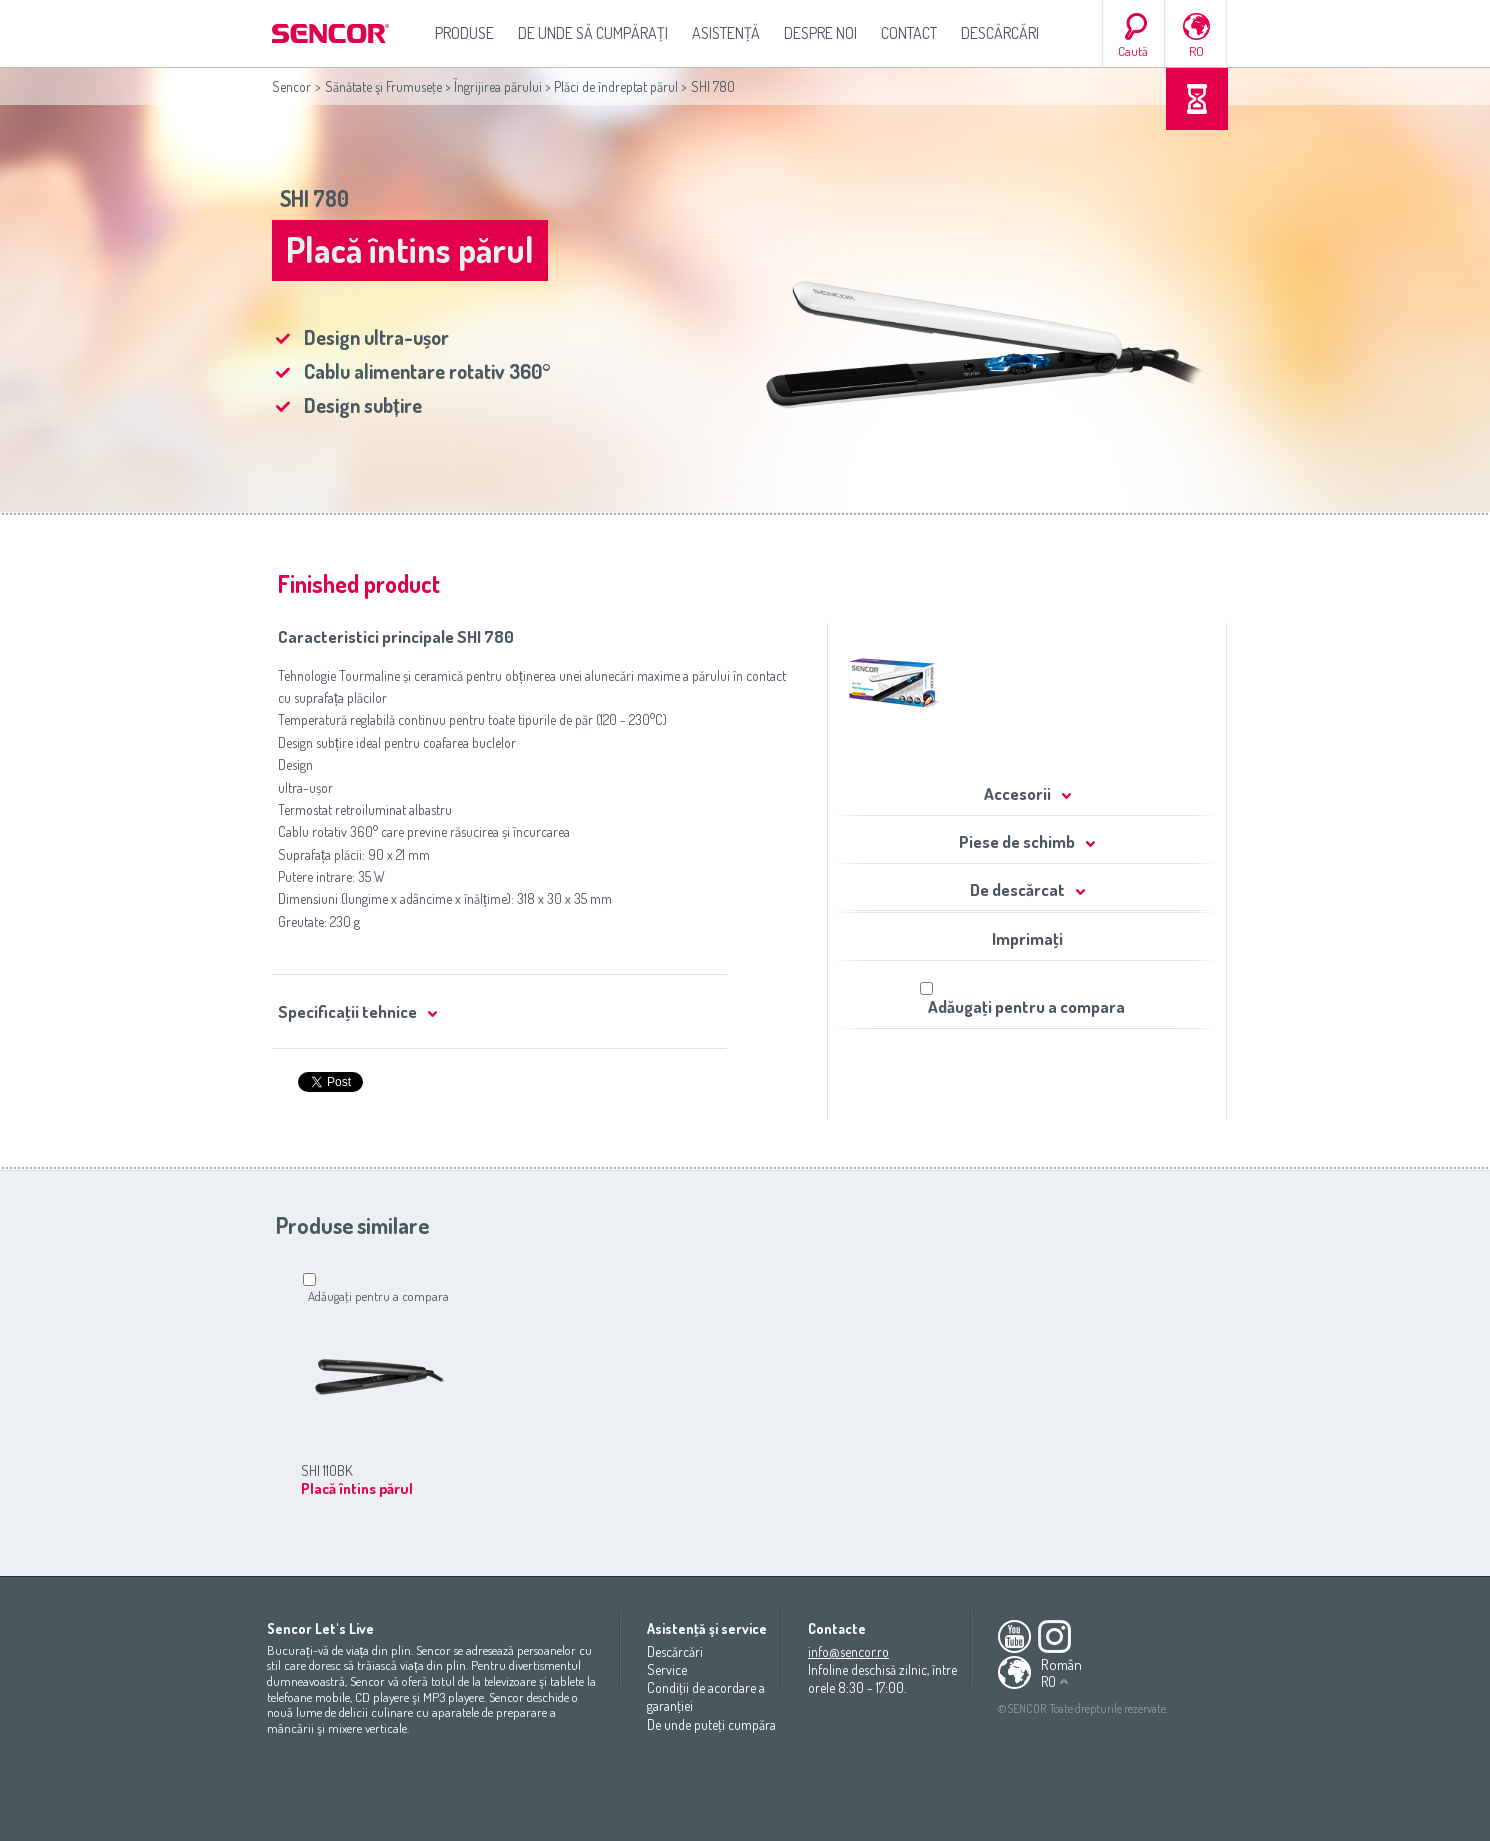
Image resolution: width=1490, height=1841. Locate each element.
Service (667, 1669)
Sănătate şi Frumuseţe (383, 86)
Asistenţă (726, 33)
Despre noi (820, 33)
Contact (909, 33)
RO (1196, 51)
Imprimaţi (1027, 938)
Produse (464, 33)
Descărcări (1000, 33)
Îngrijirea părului (498, 86)
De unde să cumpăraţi (593, 33)
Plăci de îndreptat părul (616, 86)
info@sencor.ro (848, 1651)
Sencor (291, 86)
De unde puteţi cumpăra (711, 1724)
